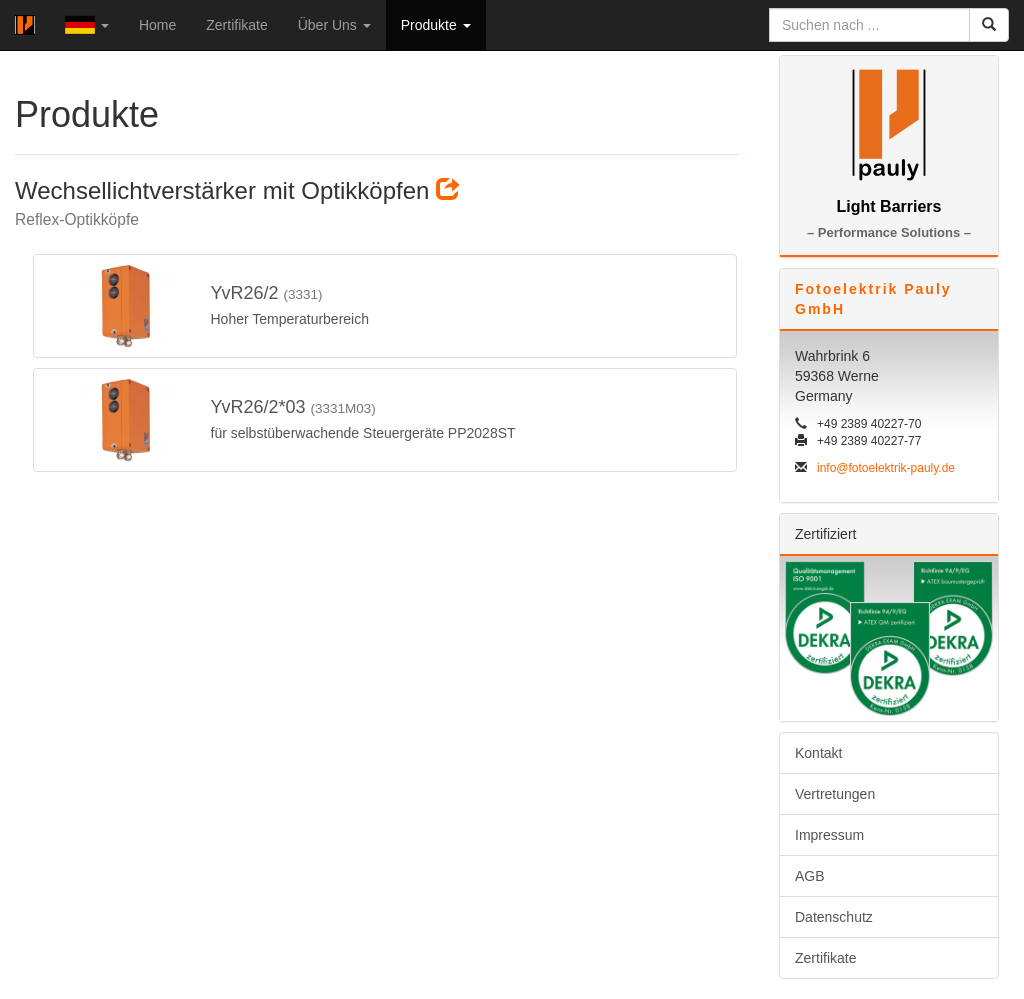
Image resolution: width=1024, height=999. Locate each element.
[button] (87, 25)
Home (157, 25)
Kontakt (818, 753)
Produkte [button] (436, 25)
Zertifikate (236, 25)
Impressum (829, 835)
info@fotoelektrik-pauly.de (886, 468)
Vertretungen (835, 794)
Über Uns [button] (334, 25)
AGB (810, 876)
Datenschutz (834, 917)
